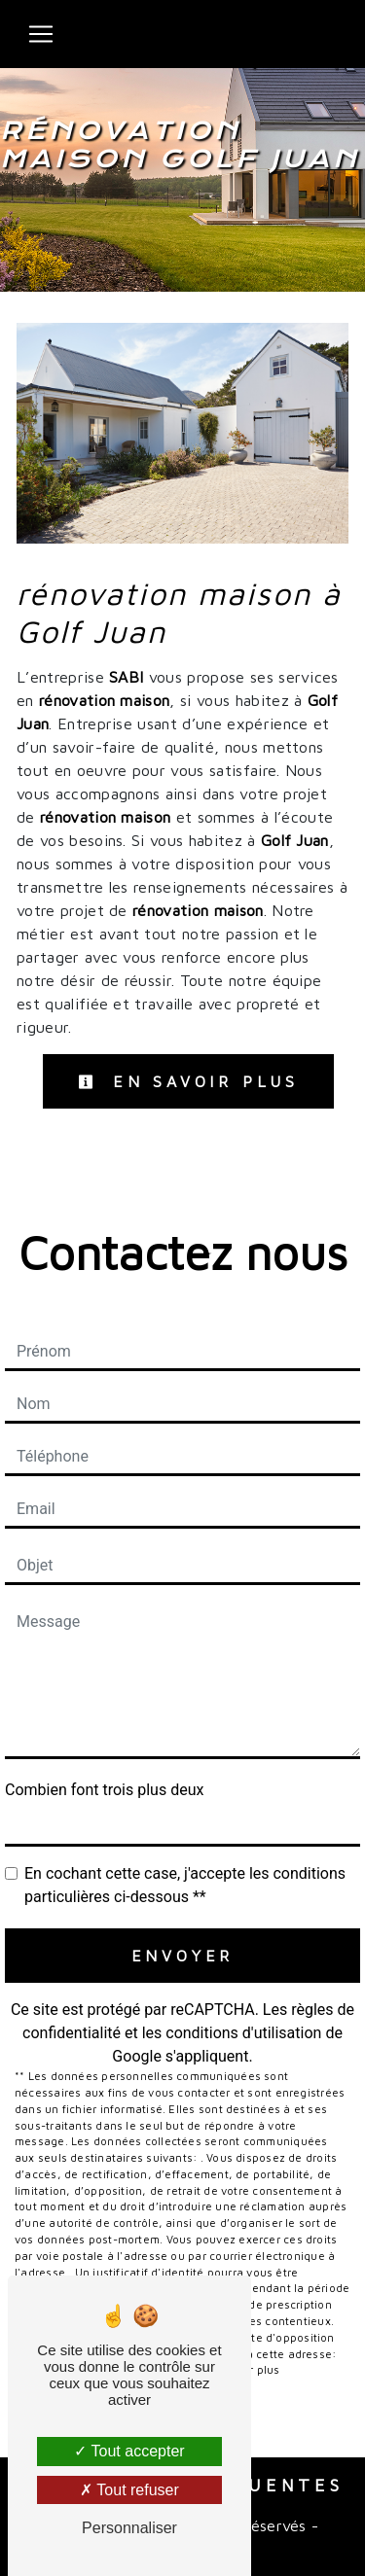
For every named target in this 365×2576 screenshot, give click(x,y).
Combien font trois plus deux (104, 1790)
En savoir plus (188, 1081)
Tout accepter (129, 2451)
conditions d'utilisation (243, 2033)
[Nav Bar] (41, 34)
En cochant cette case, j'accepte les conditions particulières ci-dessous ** (185, 1885)
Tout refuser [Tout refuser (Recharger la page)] (129, 2490)
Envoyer (183, 1955)
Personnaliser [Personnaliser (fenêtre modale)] (129, 2528)
